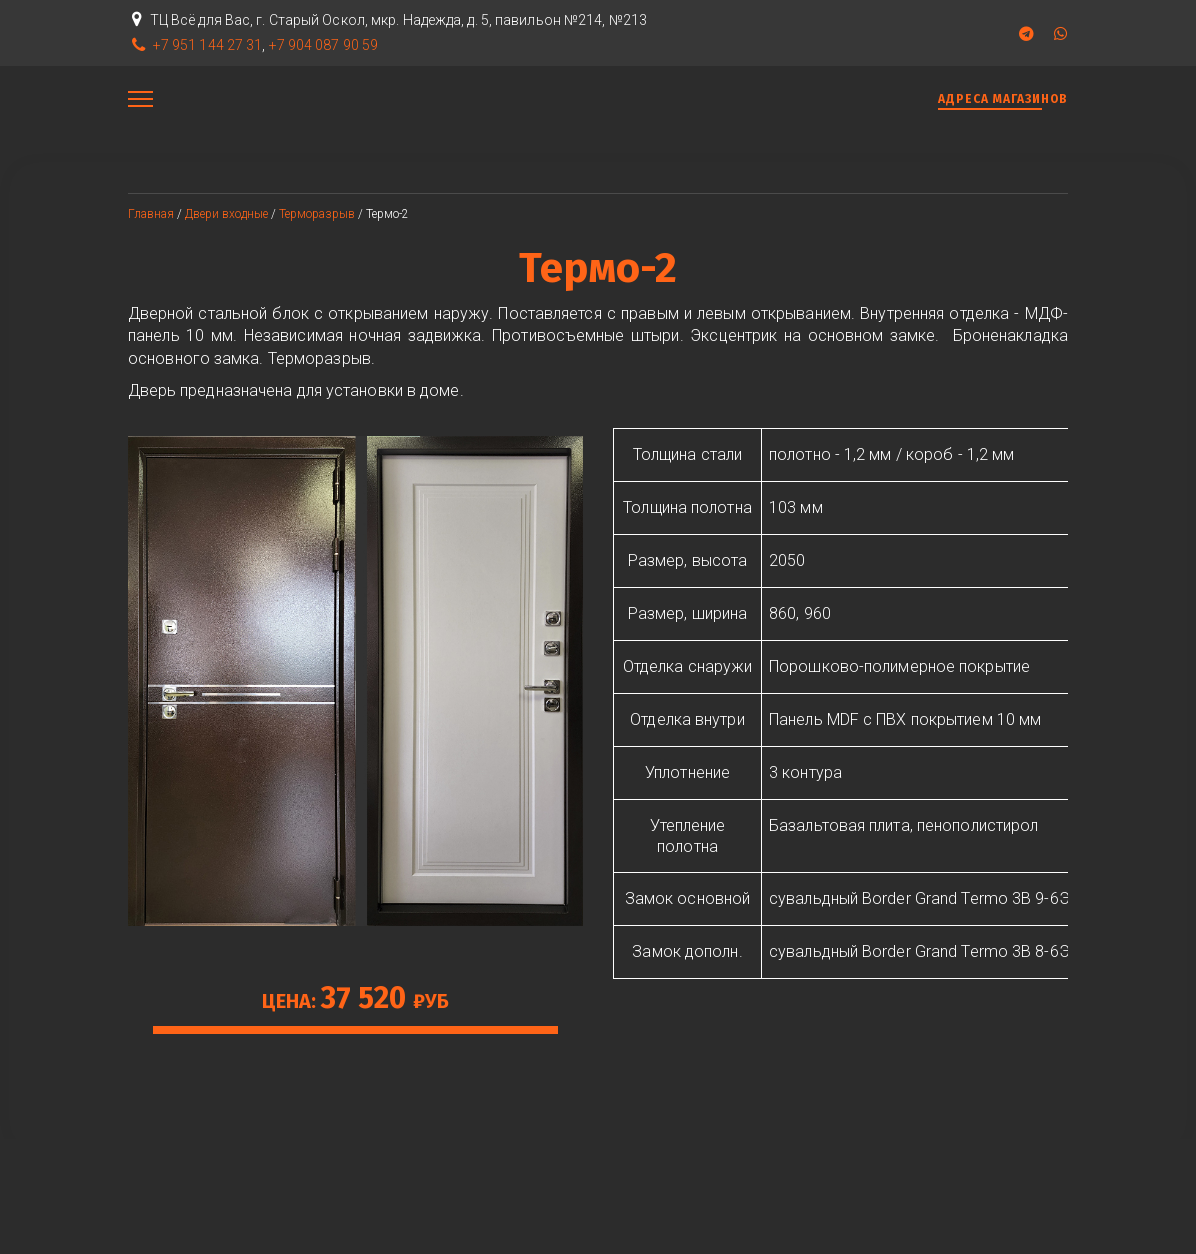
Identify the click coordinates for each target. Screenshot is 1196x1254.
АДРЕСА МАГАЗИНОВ (1003, 99)
